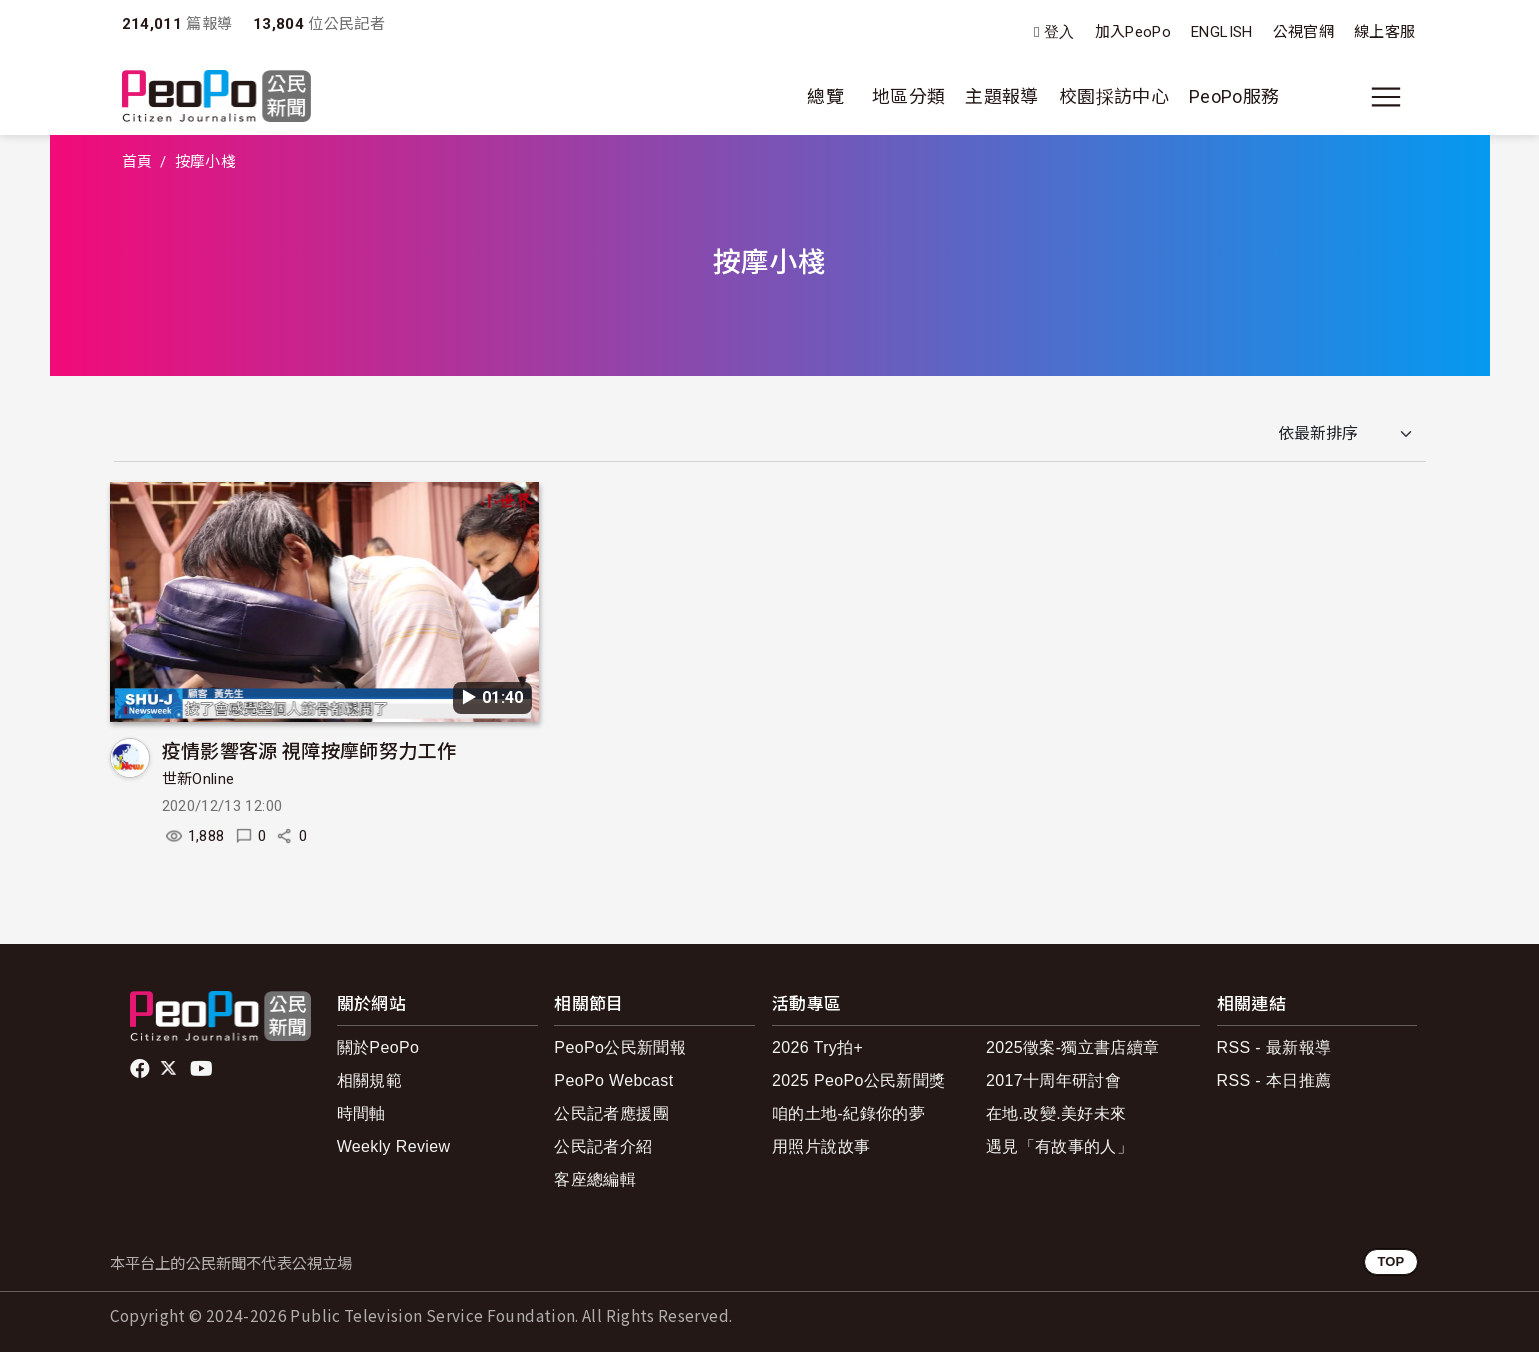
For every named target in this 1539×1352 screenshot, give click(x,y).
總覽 (825, 96)
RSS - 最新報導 (1274, 1047)
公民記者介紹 (603, 1146)
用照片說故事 (821, 1146)
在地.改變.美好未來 (1056, 1113)
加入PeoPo (1133, 32)
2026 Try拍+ (817, 1047)
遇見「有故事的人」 (1059, 1146)
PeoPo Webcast (613, 1080)
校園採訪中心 (1114, 96)
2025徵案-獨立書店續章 (1073, 1047)
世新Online (198, 779)
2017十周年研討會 (1053, 1080)
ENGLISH (1222, 32)
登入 (1059, 32)
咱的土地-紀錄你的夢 (848, 1113)
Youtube (203, 1069)
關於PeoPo (378, 1047)
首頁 (137, 162)
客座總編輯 (595, 1179)
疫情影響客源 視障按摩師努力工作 (309, 749)
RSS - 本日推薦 (1274, 1080)
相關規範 (369, 1080)
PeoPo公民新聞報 (620, 1047)
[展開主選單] (1386, 97)
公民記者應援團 (611, 1113)
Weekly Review (394, 1146)
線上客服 (1384, 32)
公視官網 (1303, 32)
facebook (141, 1069)
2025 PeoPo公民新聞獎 (858, 1080)
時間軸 (361, 1113)
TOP (1390, 1261)
